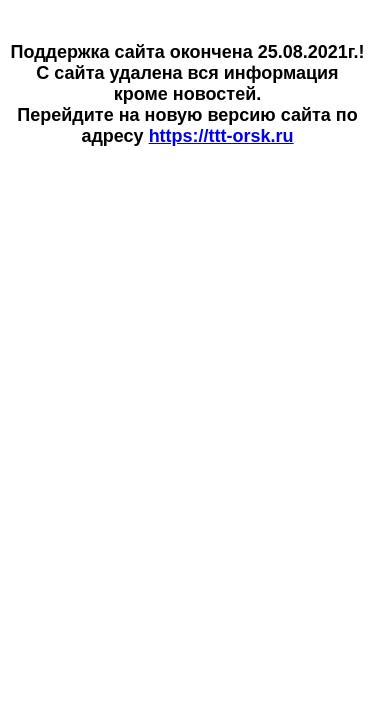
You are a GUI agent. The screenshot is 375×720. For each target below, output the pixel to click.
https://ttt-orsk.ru (221, 136)
